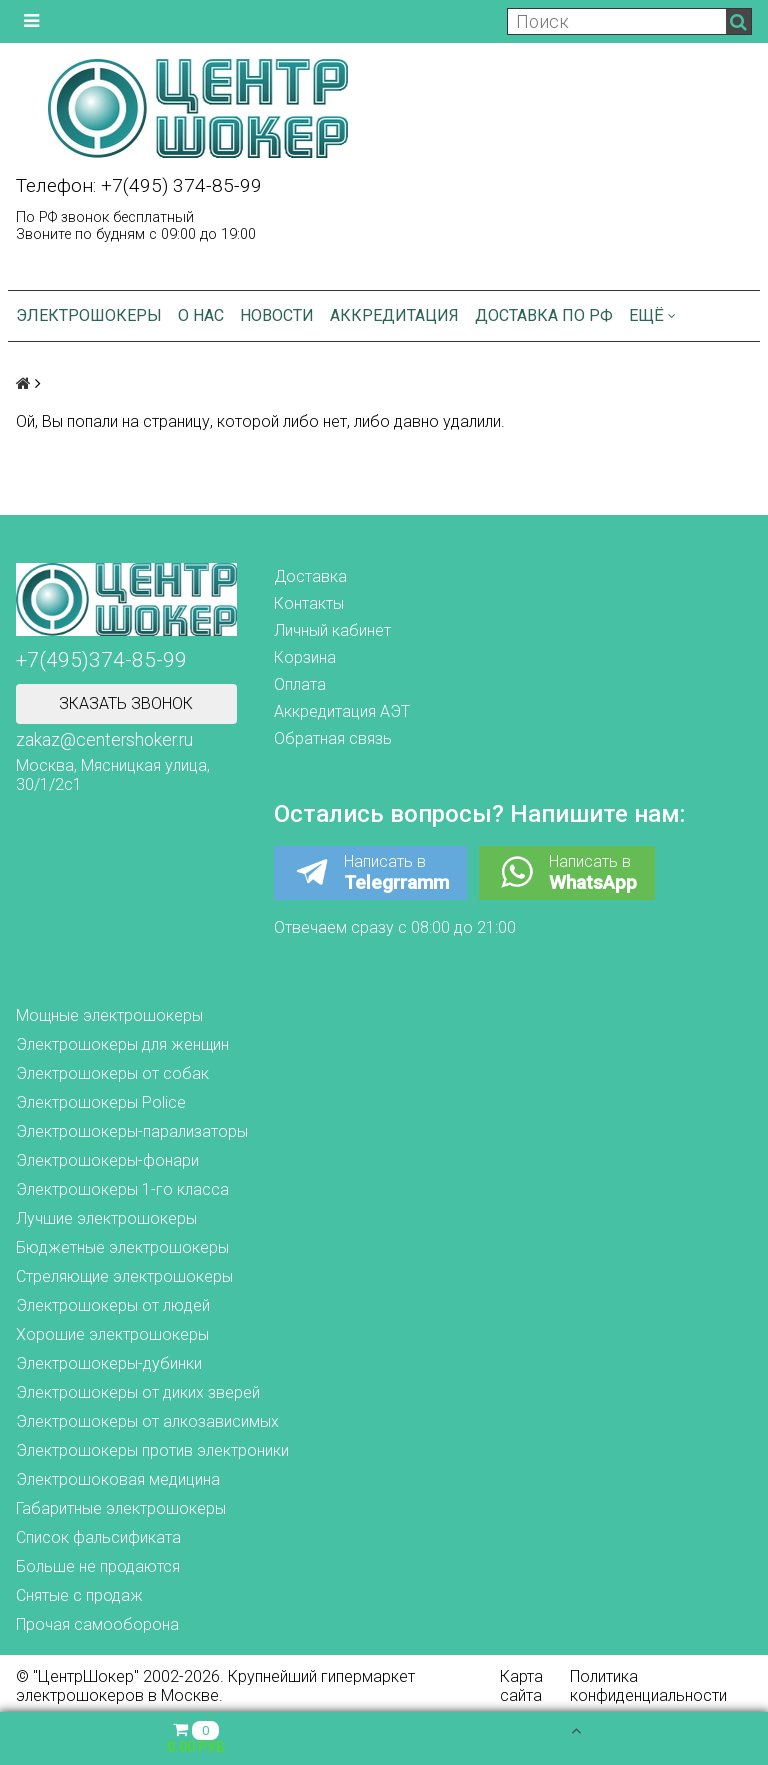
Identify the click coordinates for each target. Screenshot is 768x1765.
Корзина (305, 657)
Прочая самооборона (97, 1624)
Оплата (300, 684)
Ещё (652, 315)
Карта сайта (521, 1686)
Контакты (309, 603)
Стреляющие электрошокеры (124, 1276)
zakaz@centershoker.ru (104, 740)
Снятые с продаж (79, 1595)
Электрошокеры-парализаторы (132, 1131)
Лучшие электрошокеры (106, 1218)
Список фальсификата (98, 1537)
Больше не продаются (98, 1566)
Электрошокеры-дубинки (109, 1363)
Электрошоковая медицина (118, 1479)
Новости (277, 315)
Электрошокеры (89, 315)
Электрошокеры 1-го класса (122, 1189)
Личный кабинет (332, 630)
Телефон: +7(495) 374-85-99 (139, 185)
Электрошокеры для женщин (122, 1044)
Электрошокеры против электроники (152, 1450)
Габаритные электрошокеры (121, 1508)
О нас (201, 315)
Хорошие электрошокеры (112, 1334)
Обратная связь (333, 738)
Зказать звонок (126, 703)
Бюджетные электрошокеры (122, 1247)
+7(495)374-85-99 (101, 660)
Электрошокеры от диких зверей (138, 1392)
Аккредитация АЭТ (342, 711)
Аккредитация (394, 315)
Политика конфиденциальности (648, 1686)
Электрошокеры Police (101, 1102)
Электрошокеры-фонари (107, 1160)
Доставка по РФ (544, 315)
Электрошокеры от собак (112, 1073)
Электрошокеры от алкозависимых (147, 1421)
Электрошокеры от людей (113, 1305)
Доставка (310, 576)
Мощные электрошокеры (109, 1015)
